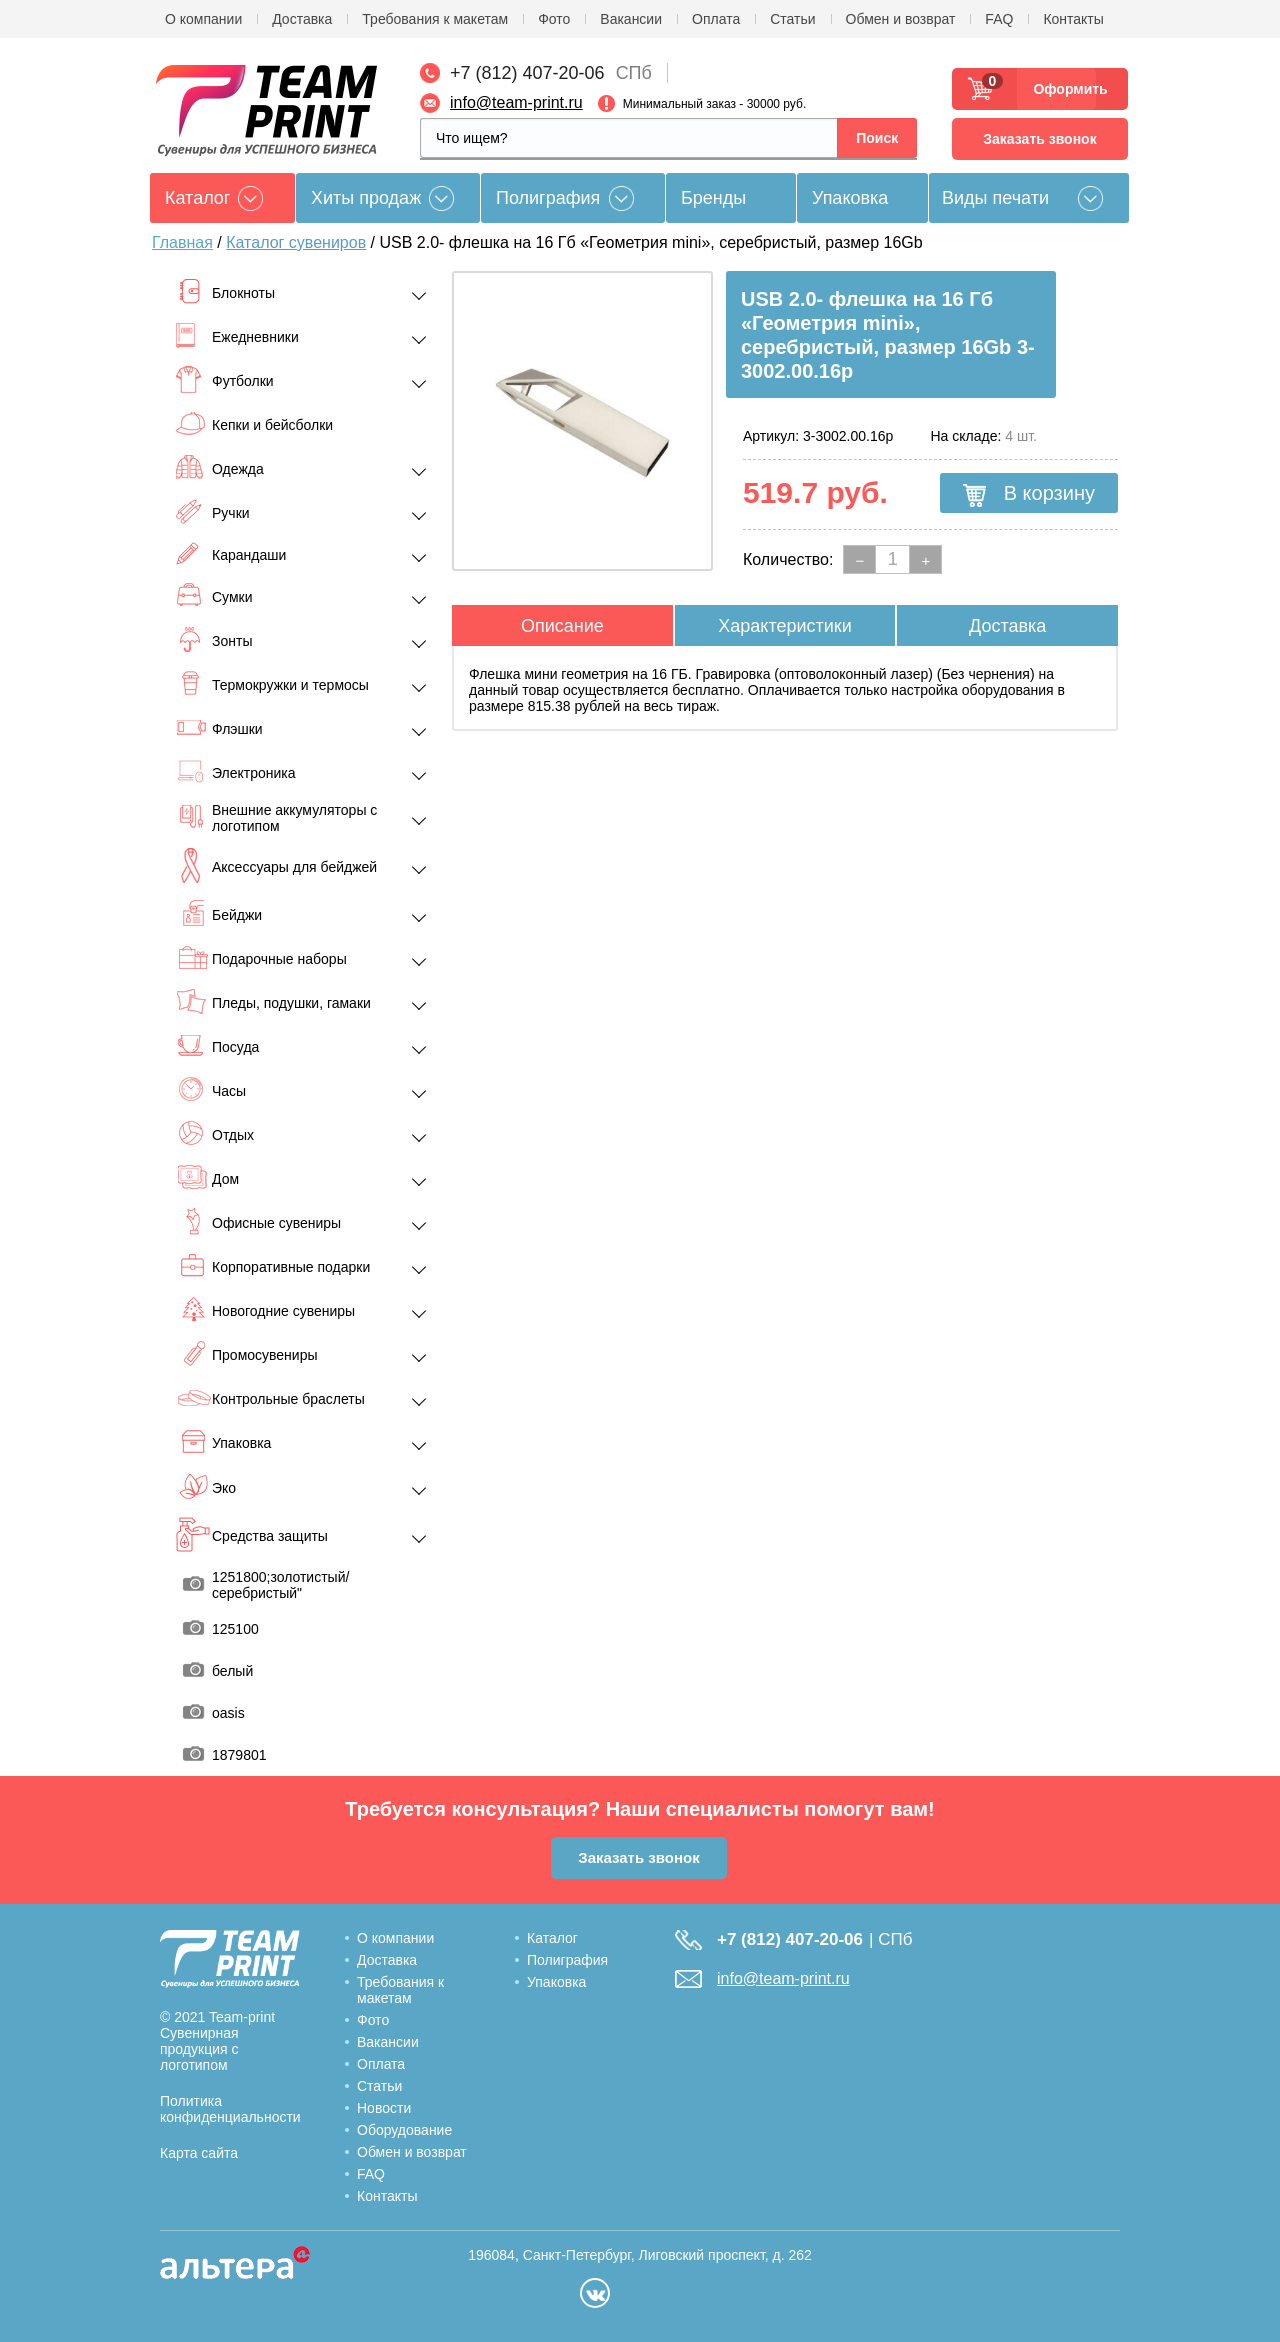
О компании (203, 19)
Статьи (792, 19)
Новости (384, 2108)
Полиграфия (548, 198)
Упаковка (850, 198)
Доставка (302, 19)
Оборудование (404, 2130)
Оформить (1064, 89)
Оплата (716, 19)
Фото (554, 19)
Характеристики (784, 626)
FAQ (999, 19)
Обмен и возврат (901, 19)
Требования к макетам (435, 19)
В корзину (1029, 494)
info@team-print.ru (516, 102)
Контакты (1073, 19)
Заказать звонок (1039, 139)
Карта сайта (199, 2153)
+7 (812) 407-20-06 (527, 73)
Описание (562, 626)
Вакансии (631, 19)
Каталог (552, 1938)
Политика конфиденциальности (230, 2109)
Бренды (713, 198)
